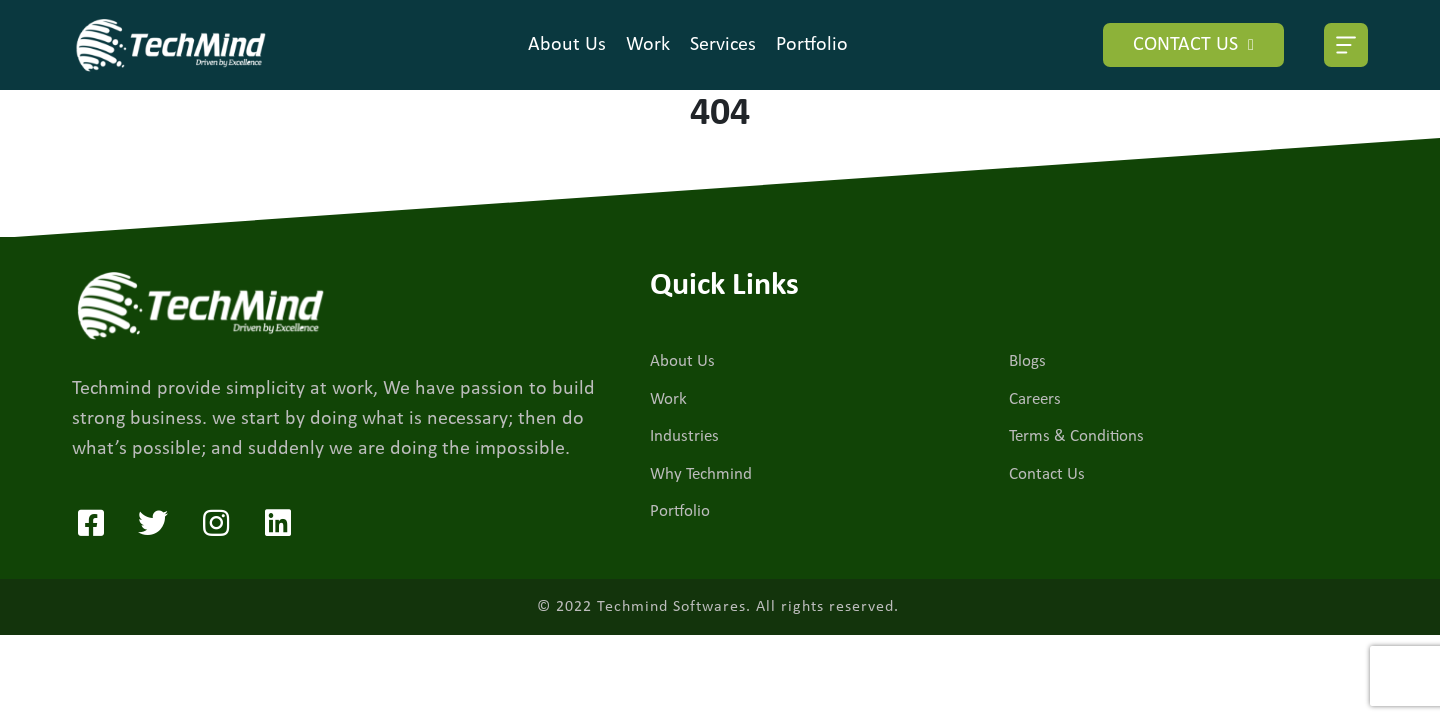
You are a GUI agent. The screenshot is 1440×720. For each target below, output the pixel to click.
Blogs (1027, 361)
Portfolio (812, 45)
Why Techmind (701, 474)
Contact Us (1047, 474)
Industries (684, 436)
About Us (567, 45)
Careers (1035, 399)
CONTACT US (1193, 45)
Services (723, 45)
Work (648, 45)
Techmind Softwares (671, 607)
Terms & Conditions (1076, 436)
